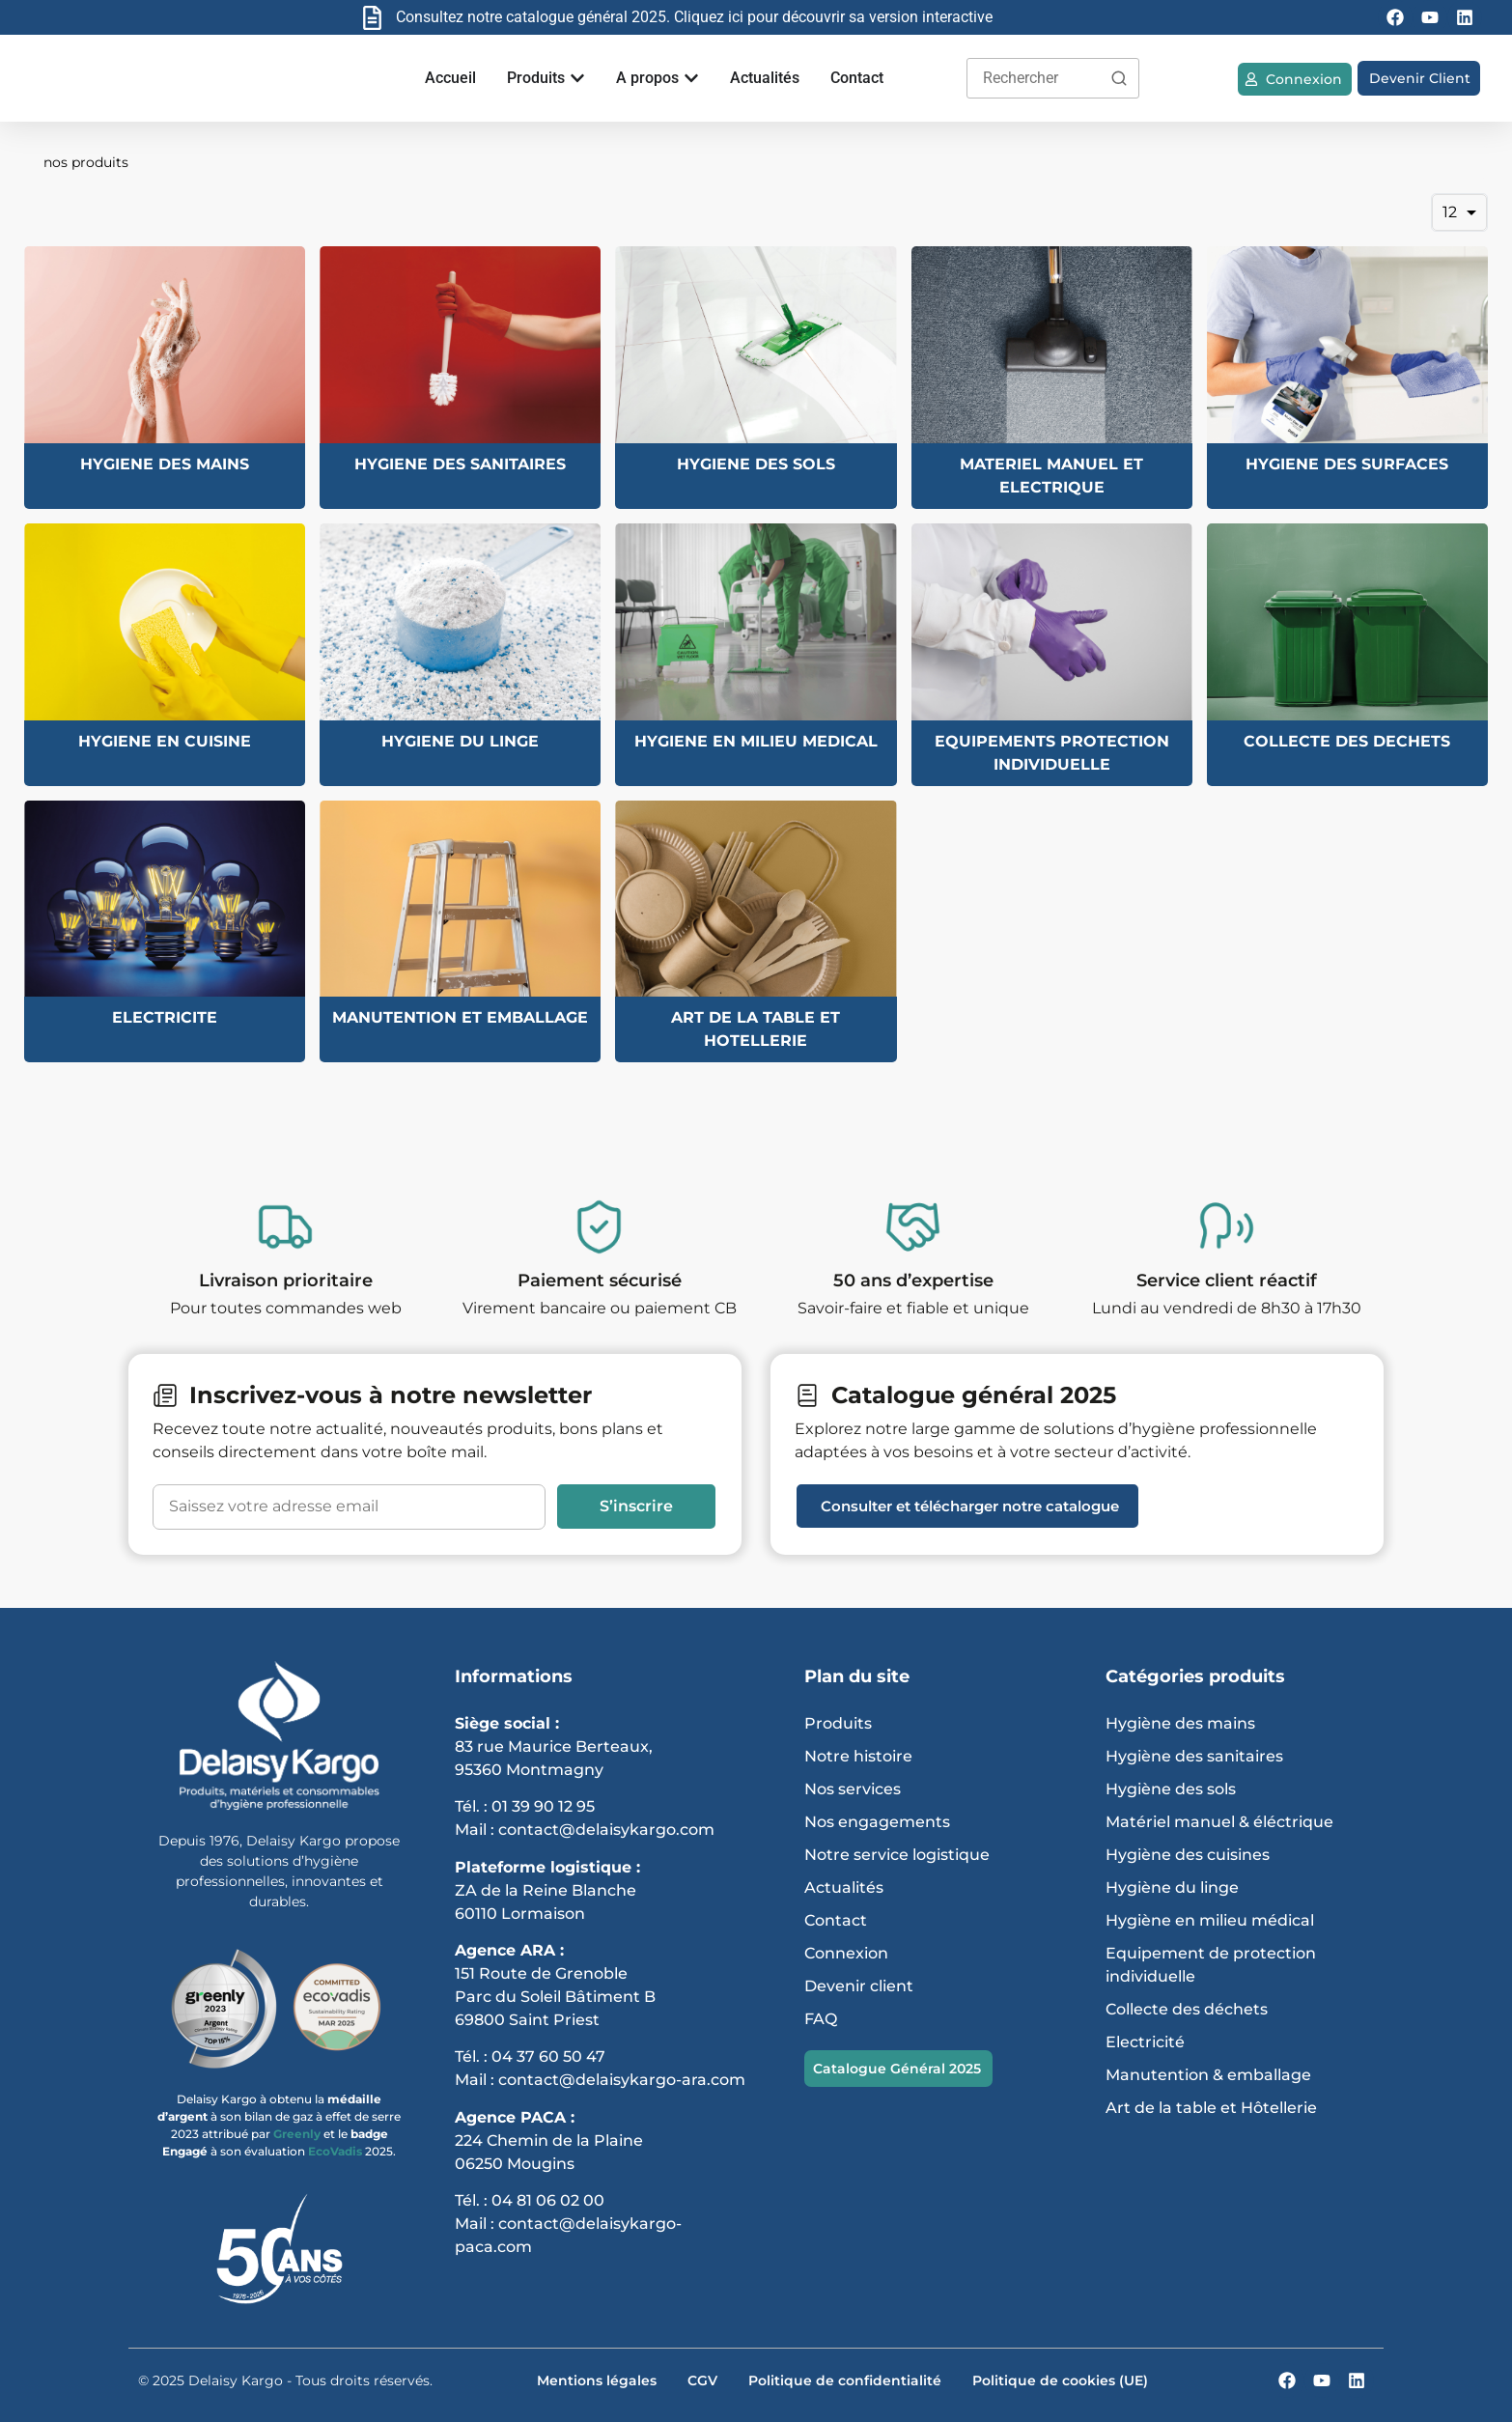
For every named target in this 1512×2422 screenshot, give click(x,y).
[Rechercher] (1119, 78)
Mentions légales (597, 2380)
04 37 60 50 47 (548, 2056)
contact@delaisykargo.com (606, 1829)
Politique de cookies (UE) (1060, 2380)
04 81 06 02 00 (547, 2200)
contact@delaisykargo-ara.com (621, 2079)
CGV (702, 2380)
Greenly (298, 2133)
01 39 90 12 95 (543, 1806)
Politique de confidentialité (844, 2380)
